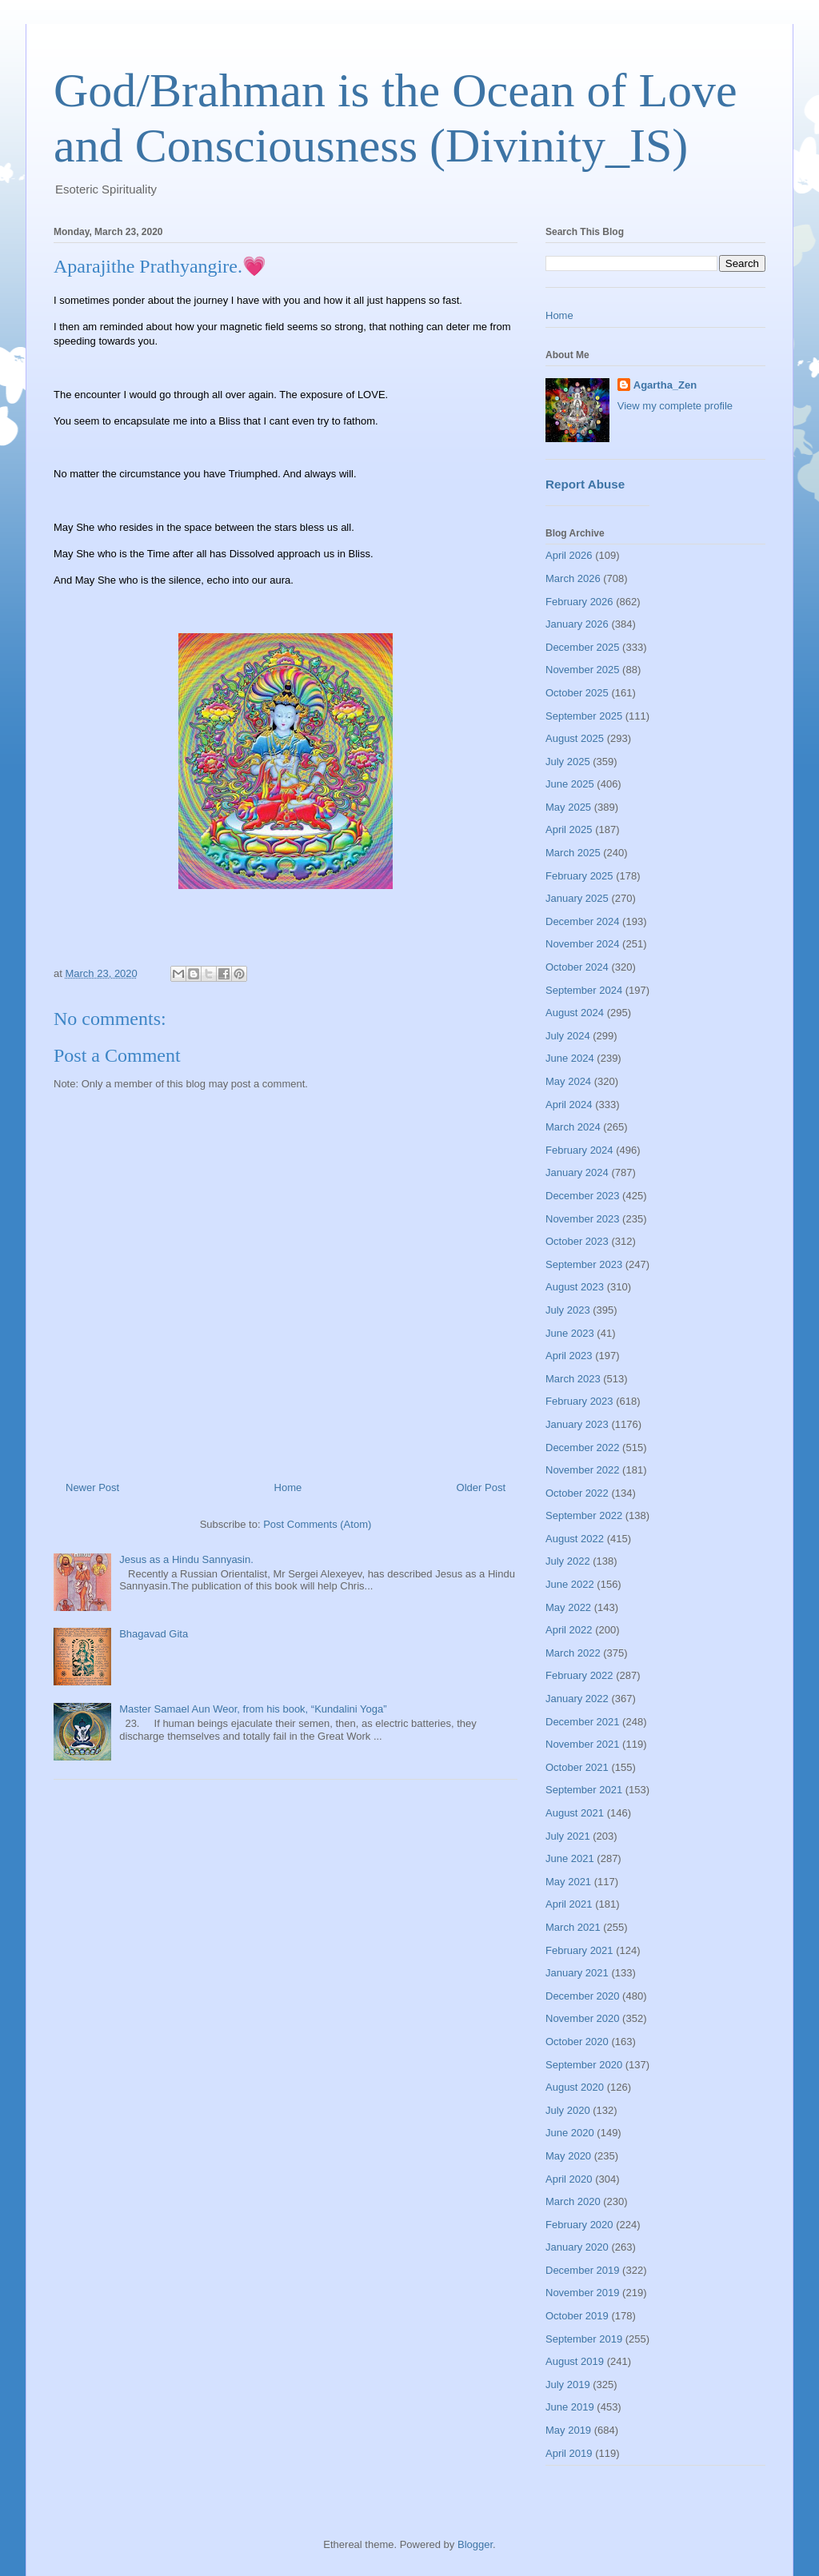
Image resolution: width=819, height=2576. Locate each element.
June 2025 (569, 784)
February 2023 (579, 1401)
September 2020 (583, 2065)
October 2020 (577, 2042)
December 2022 (582, 1447)
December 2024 (582, 921)
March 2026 (573, 578)
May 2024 (568, 1081)
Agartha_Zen (665, 385)
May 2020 (568, 2156)
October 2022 (577, 1493)
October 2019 (577, 2316)
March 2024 (573, 1127)
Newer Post (92, 1487)
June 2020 (569, 2133)
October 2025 (577, 693)
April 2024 (569, 1105)
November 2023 (582, 1219)
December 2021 (582, 1722)
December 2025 (582, 647)
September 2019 (583, 2339)
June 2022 (569, 1584)
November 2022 (582, 1470)
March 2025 (573, 853)
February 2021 (579, 1950)
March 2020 (573, 2201)
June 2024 (569, 1058)
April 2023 (569, 1356)
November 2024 (582, 944)
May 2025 (568, 807)
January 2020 (577, 2247)
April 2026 (569, 555)
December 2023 (582, 1196)
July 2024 (567, 1036)
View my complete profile (675, 406)
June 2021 (569, 1858)
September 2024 (583, 990)
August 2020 (574, 2087)
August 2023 (574, 1287)
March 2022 (573, 1653)
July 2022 (567, 1561)
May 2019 (568, 2430)
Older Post (481, 1487)
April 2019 (569, 2453)
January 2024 (577, 1172)
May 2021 (568, 1882)
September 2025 (583, 716)
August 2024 (574, 1013)
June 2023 (569, 1333)
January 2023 (577, 1424)
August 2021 (574, 1813)
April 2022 (569, 1630)
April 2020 (569, 2179)
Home (288, 1487)
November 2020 (582, 2018)
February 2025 (579, 876)
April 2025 (569, 829)
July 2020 (567, 2110)
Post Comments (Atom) (317, 1524)
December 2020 (582, 1996)
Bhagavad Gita (153, 1634)
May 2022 (568, 1607)
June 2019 (569, 2407)
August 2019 (574, 2361)
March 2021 (573, 1927)
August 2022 (574, 1539)
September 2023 (583, 1264)
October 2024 (577, 967)
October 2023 (577, 1241)
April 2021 (569, 1904)
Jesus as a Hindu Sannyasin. (186, 1559)
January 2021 (577, 1973)
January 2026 (577, 624)
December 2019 (582, 2270)
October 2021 (577, 1767)
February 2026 (579, 602)
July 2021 (567, 1836)
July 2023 (567, 1310)
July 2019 (567, 2385)
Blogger (475, 2544)
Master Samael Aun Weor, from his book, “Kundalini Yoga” (252, 1709)
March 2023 (573, 1379)
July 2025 (567, 762)
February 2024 (579, 1150)
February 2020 (579, 2225)
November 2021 (582, 1744)
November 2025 (582, 670)
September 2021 (583, 1790)
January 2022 (577, 1699)
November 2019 (582, 2293)
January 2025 (577, 898)
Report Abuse (585, 484)
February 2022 (579, 1675)
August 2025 (574, 738)
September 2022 (583, 1515)
